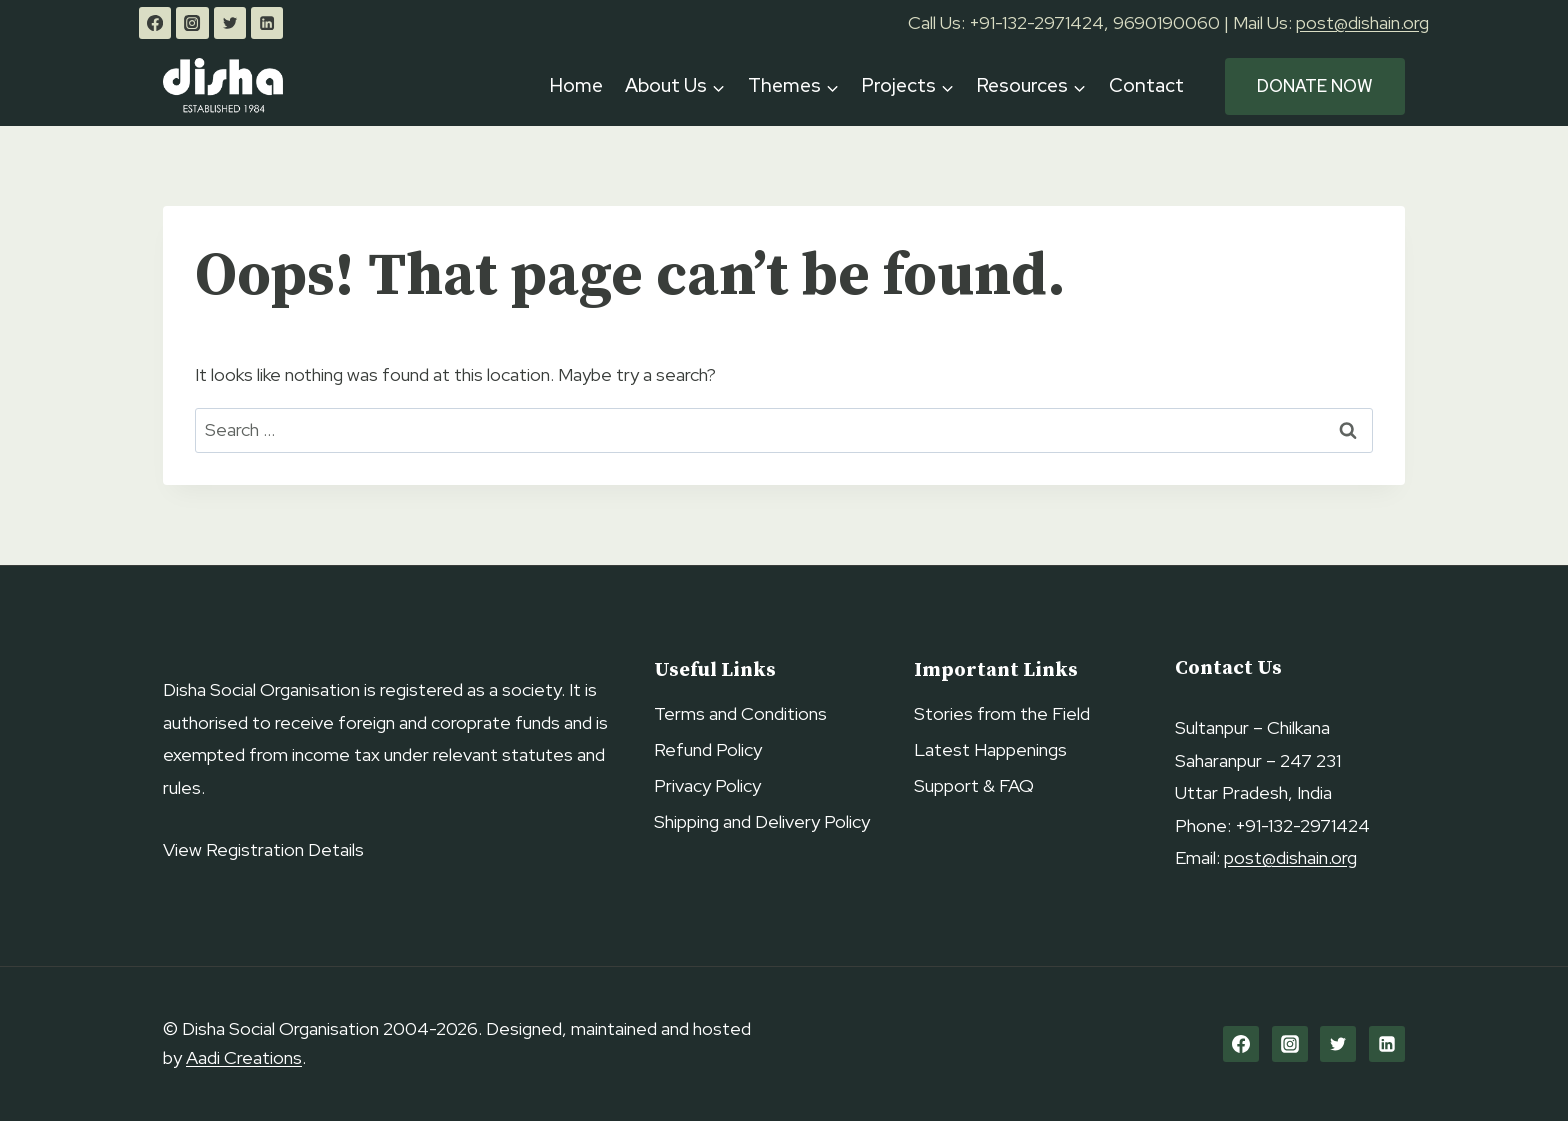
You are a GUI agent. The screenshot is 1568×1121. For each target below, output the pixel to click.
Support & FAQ (974, 785)
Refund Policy (708, 749)
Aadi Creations (244, 1057)
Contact (1146, 85)
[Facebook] (155, 23)
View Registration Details (263, 849)
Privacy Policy (707, 785)
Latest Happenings (990, 749)
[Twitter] (230, 23)
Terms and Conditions (740, 713)
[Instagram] (192, 23)
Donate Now (1315, 86)
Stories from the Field (1002, 713)
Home (576, 85)
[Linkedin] (267, 23)
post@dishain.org (1362, 22)
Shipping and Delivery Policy (762, 821)
